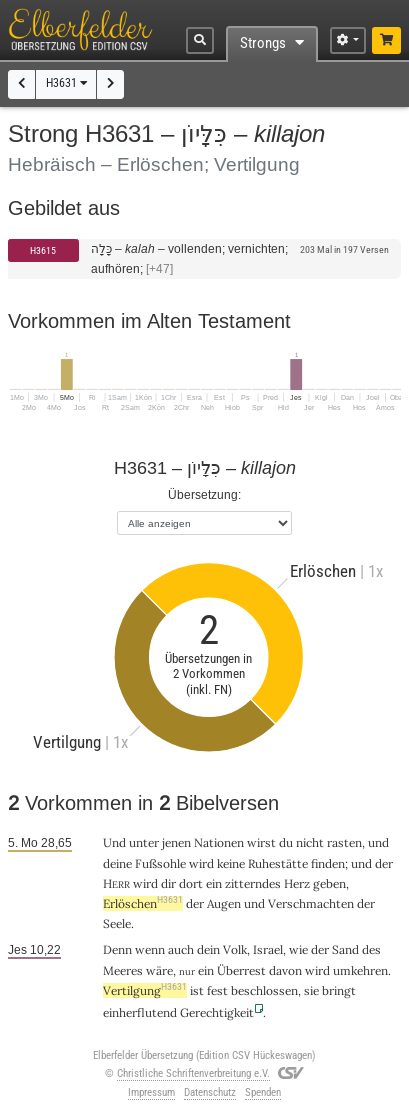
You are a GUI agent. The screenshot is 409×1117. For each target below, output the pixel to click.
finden (328, 863)
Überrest (241, 970)
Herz (297, 883)
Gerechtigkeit (217, 1012)
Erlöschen (143, 903)
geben (329, 883)
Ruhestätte (278, 863)
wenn (150, 949)
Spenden (263, 1092)
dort (191, 883)
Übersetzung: (204, 494)
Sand (345, 949)
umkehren (360, 970)
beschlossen (264, 990)
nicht (310, 842)
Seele (117, 923)
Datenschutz (210, 1092)
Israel (268, 949)
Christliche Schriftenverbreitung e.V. (193, 1073)
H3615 (43, 250)
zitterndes (253, 883)
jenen (176, 842)
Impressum (151, 1092)
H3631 (66, 83)
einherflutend (140, 1012)
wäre (159, 970)
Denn (117, 949)
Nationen (219, 842)
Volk (235, 949)
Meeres (123, 970)
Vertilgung (145, 990)
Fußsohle (160, 863)
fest (217, 990)
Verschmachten (311, 903)
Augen (224, 903)
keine (231, 863)
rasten (344, 842)
